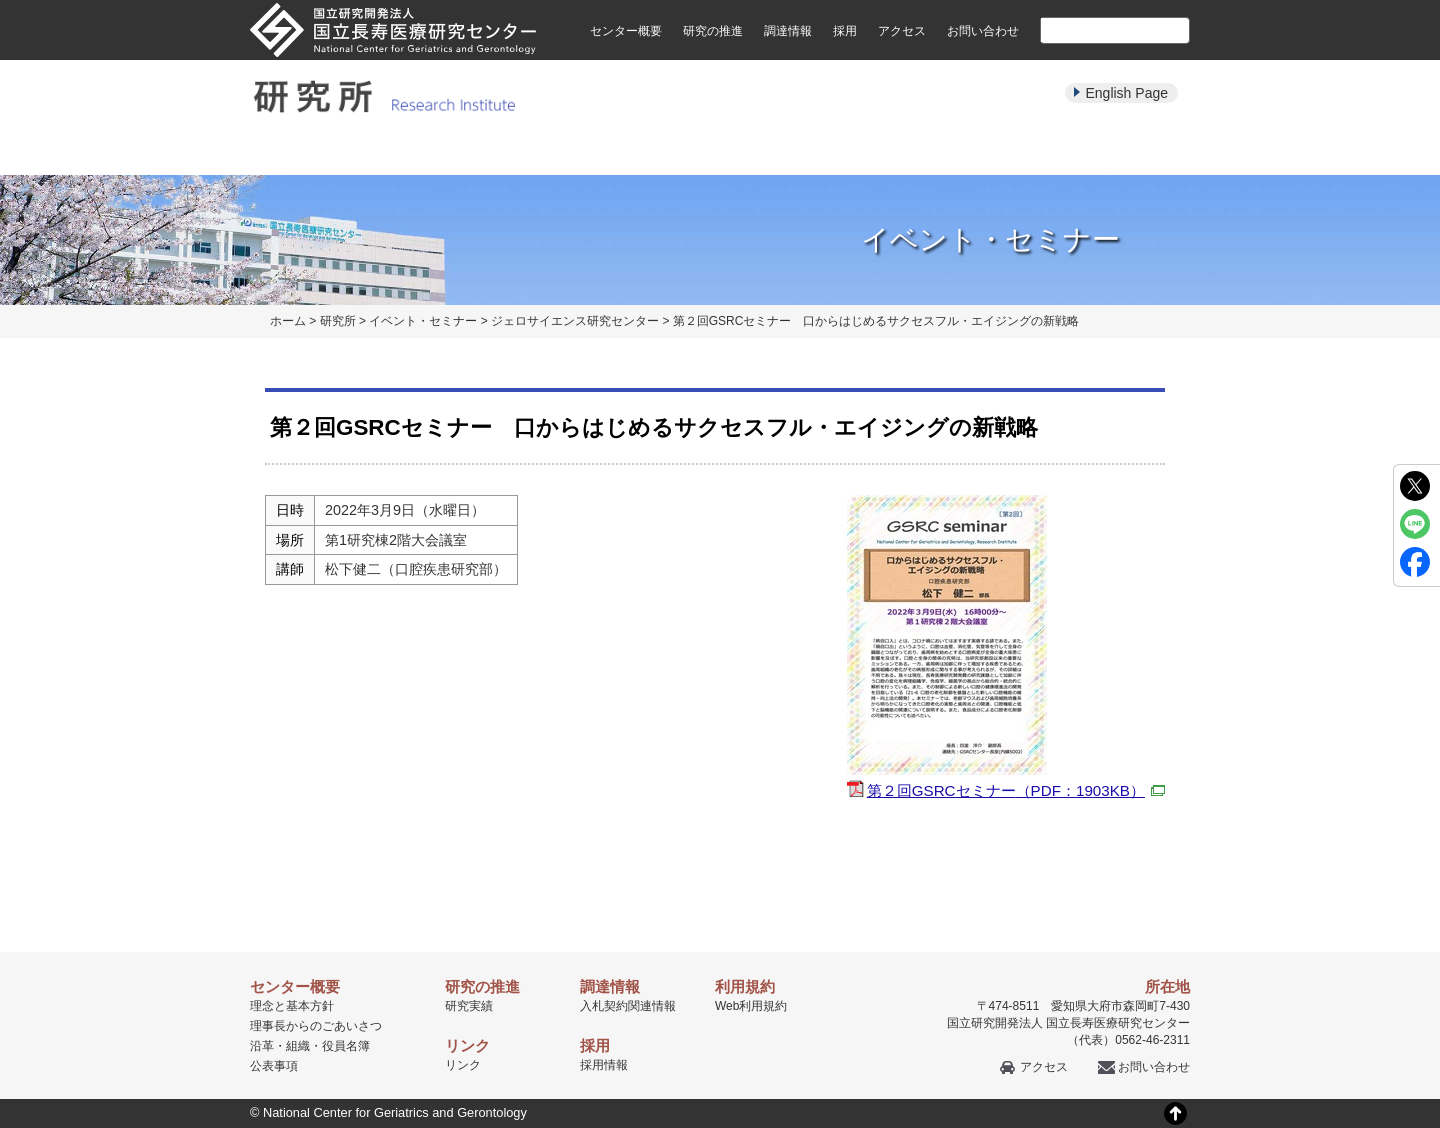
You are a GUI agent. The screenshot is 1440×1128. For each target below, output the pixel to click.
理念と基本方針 (292, 1006)
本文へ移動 (678, 0)
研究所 (338, 321)
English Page (1126, 93)
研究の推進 (713, 31)
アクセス (902, 31)
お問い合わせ (983, 31)
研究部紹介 (448, 152)
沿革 (262, 1046)
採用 (845, 31)
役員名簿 (346, 1046)
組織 (298, 1046)
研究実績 (584, 152)
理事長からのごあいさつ (316, 1026)
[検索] (1091, 30)
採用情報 (604, 1065)
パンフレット (720, 152)
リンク (463, 1065)
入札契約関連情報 (628, 1006)
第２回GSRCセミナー (1016, 790)
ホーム (288, 321)
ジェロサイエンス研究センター (575, 321)
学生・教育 (991, 152)
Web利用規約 (751, 1006)
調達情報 (788, 31)
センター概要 (626, 31)
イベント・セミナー (855, 152)
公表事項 (274, 1066)
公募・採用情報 (1126, 152)
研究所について (313, 152)
